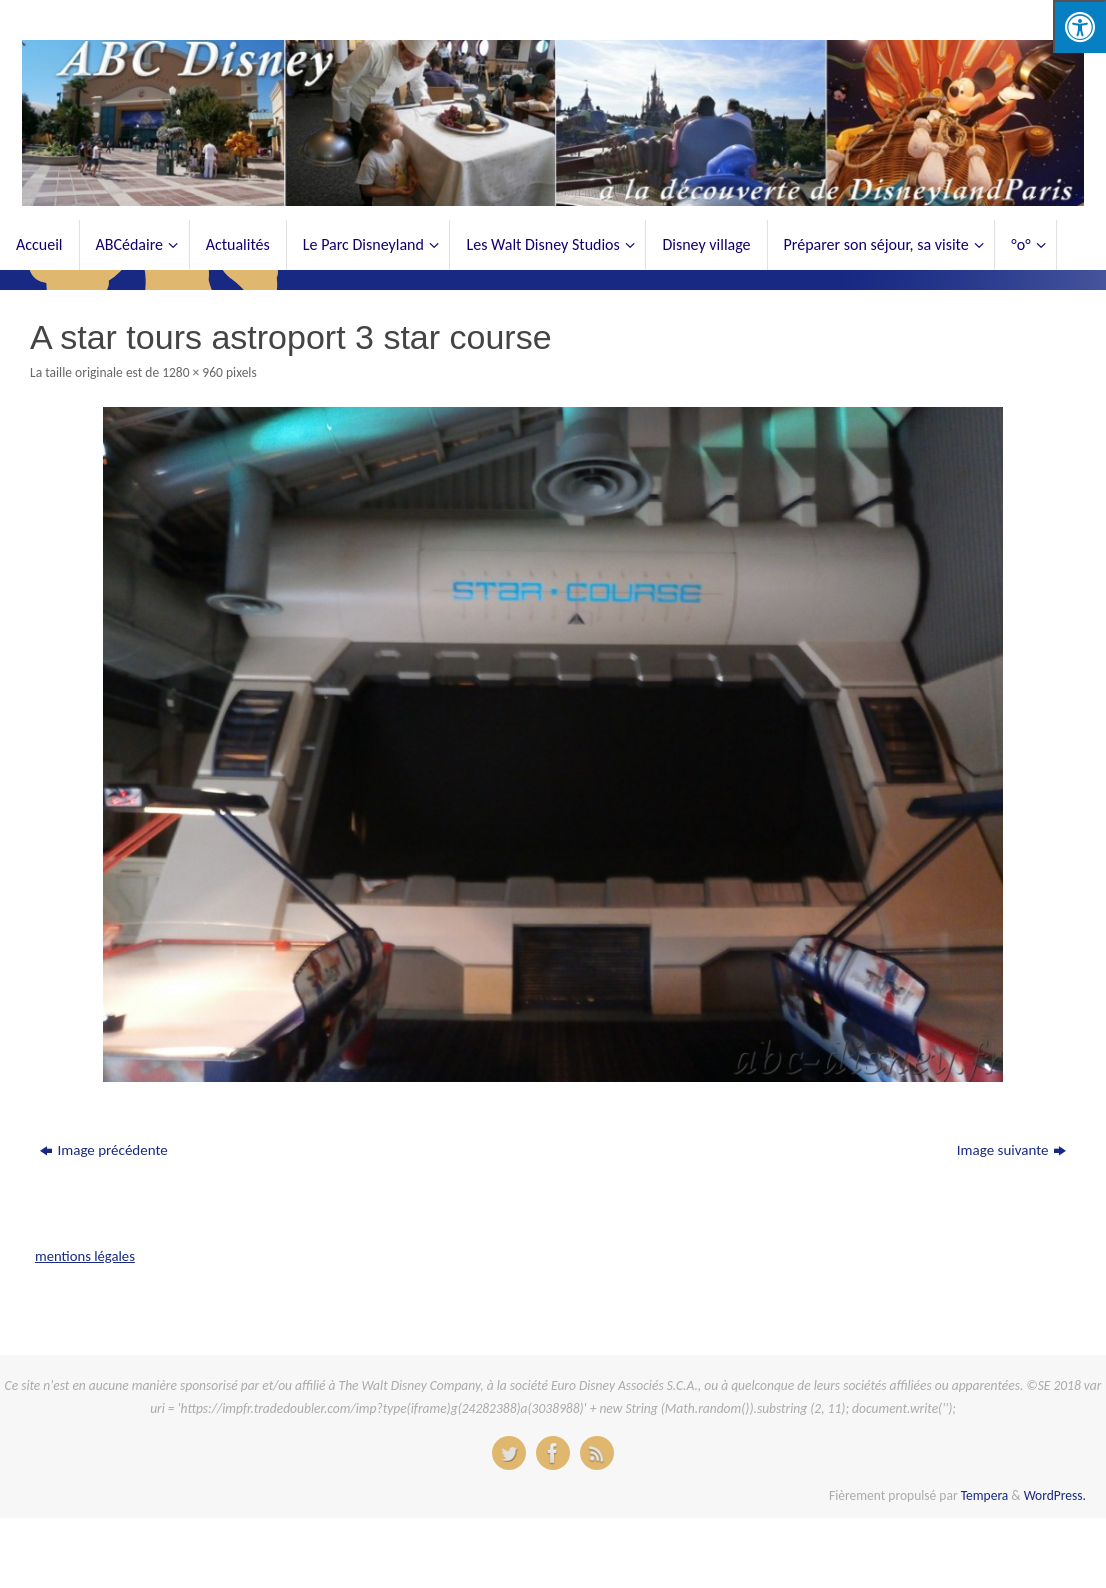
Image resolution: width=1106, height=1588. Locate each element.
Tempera (985, 1495)
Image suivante (1011, 1150)
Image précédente (103, 1150)
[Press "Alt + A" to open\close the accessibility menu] (1079, 26)
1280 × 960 (192, 372)
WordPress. (1055, 1495)
